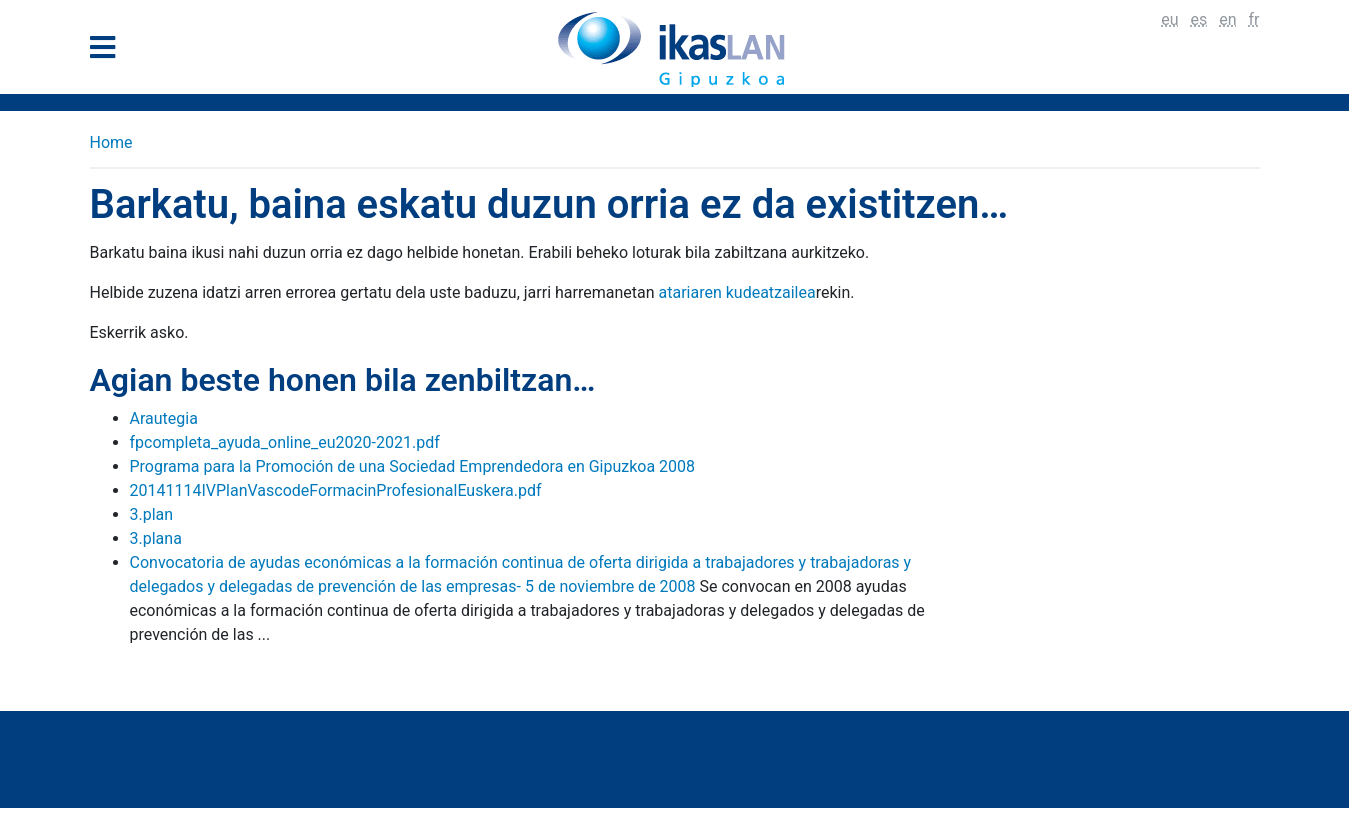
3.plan (152, 514)
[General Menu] (108, 51)
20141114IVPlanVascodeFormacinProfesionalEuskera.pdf (336, 490)
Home (111, 142)
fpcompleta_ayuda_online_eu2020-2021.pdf (285, 442)
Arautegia (164, 418)
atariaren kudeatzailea (736, 292)
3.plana (156, 538)
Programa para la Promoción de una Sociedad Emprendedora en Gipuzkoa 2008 (413, 466)
